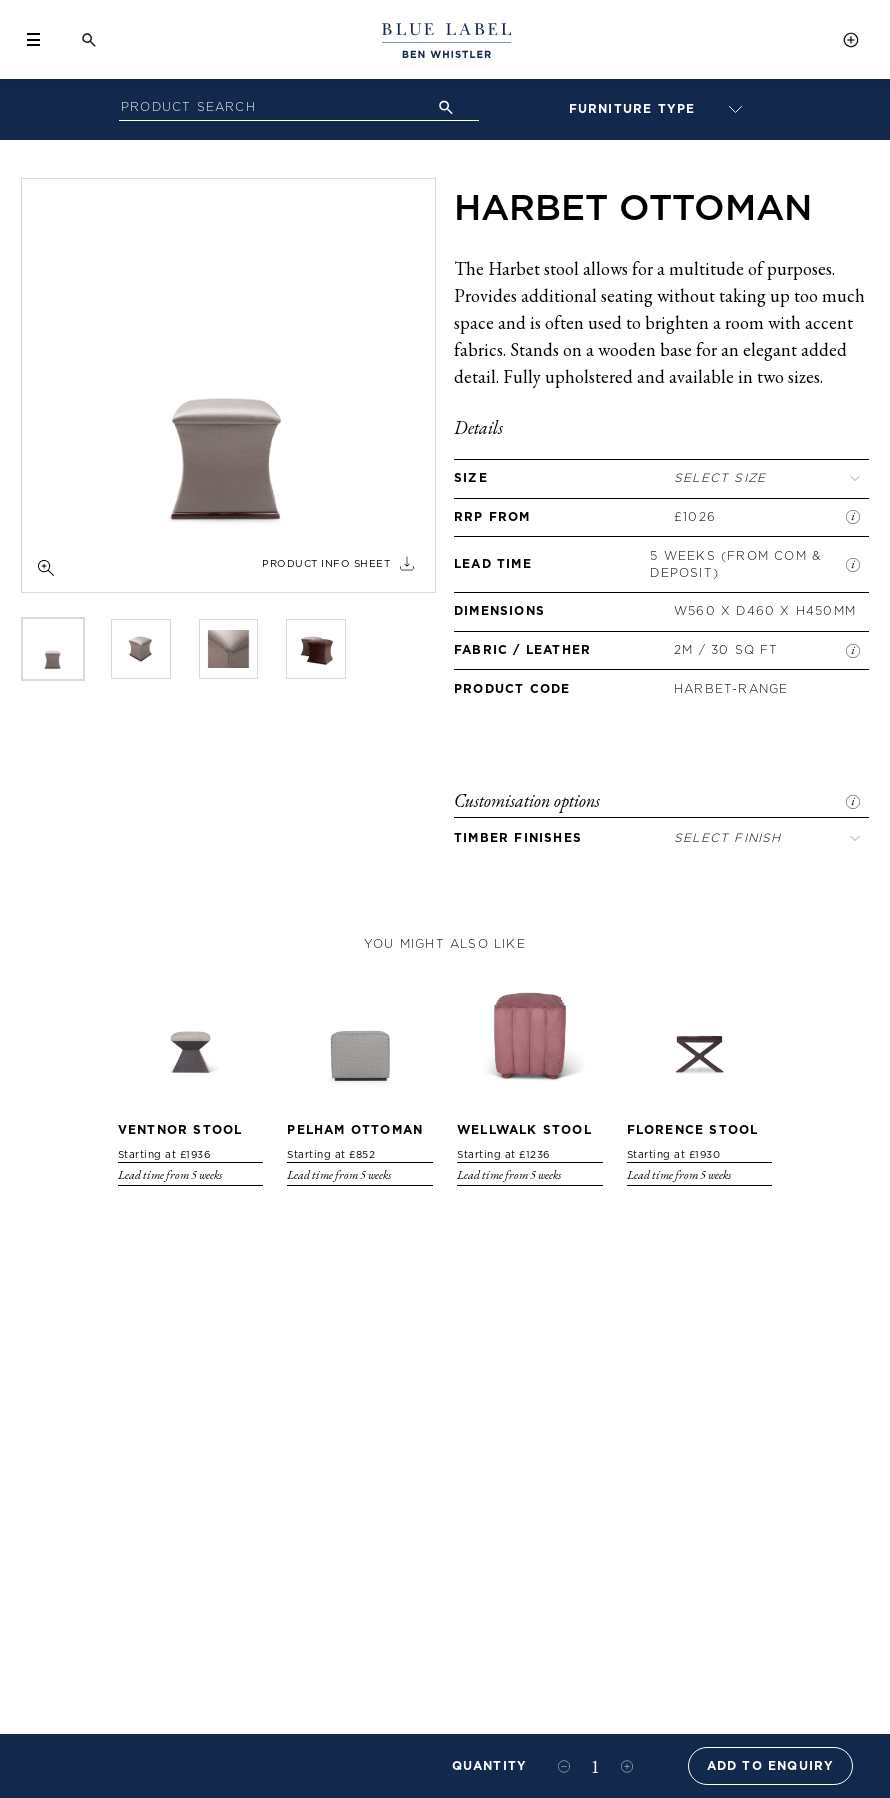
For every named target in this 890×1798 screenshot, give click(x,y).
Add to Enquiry (771, 1765)
